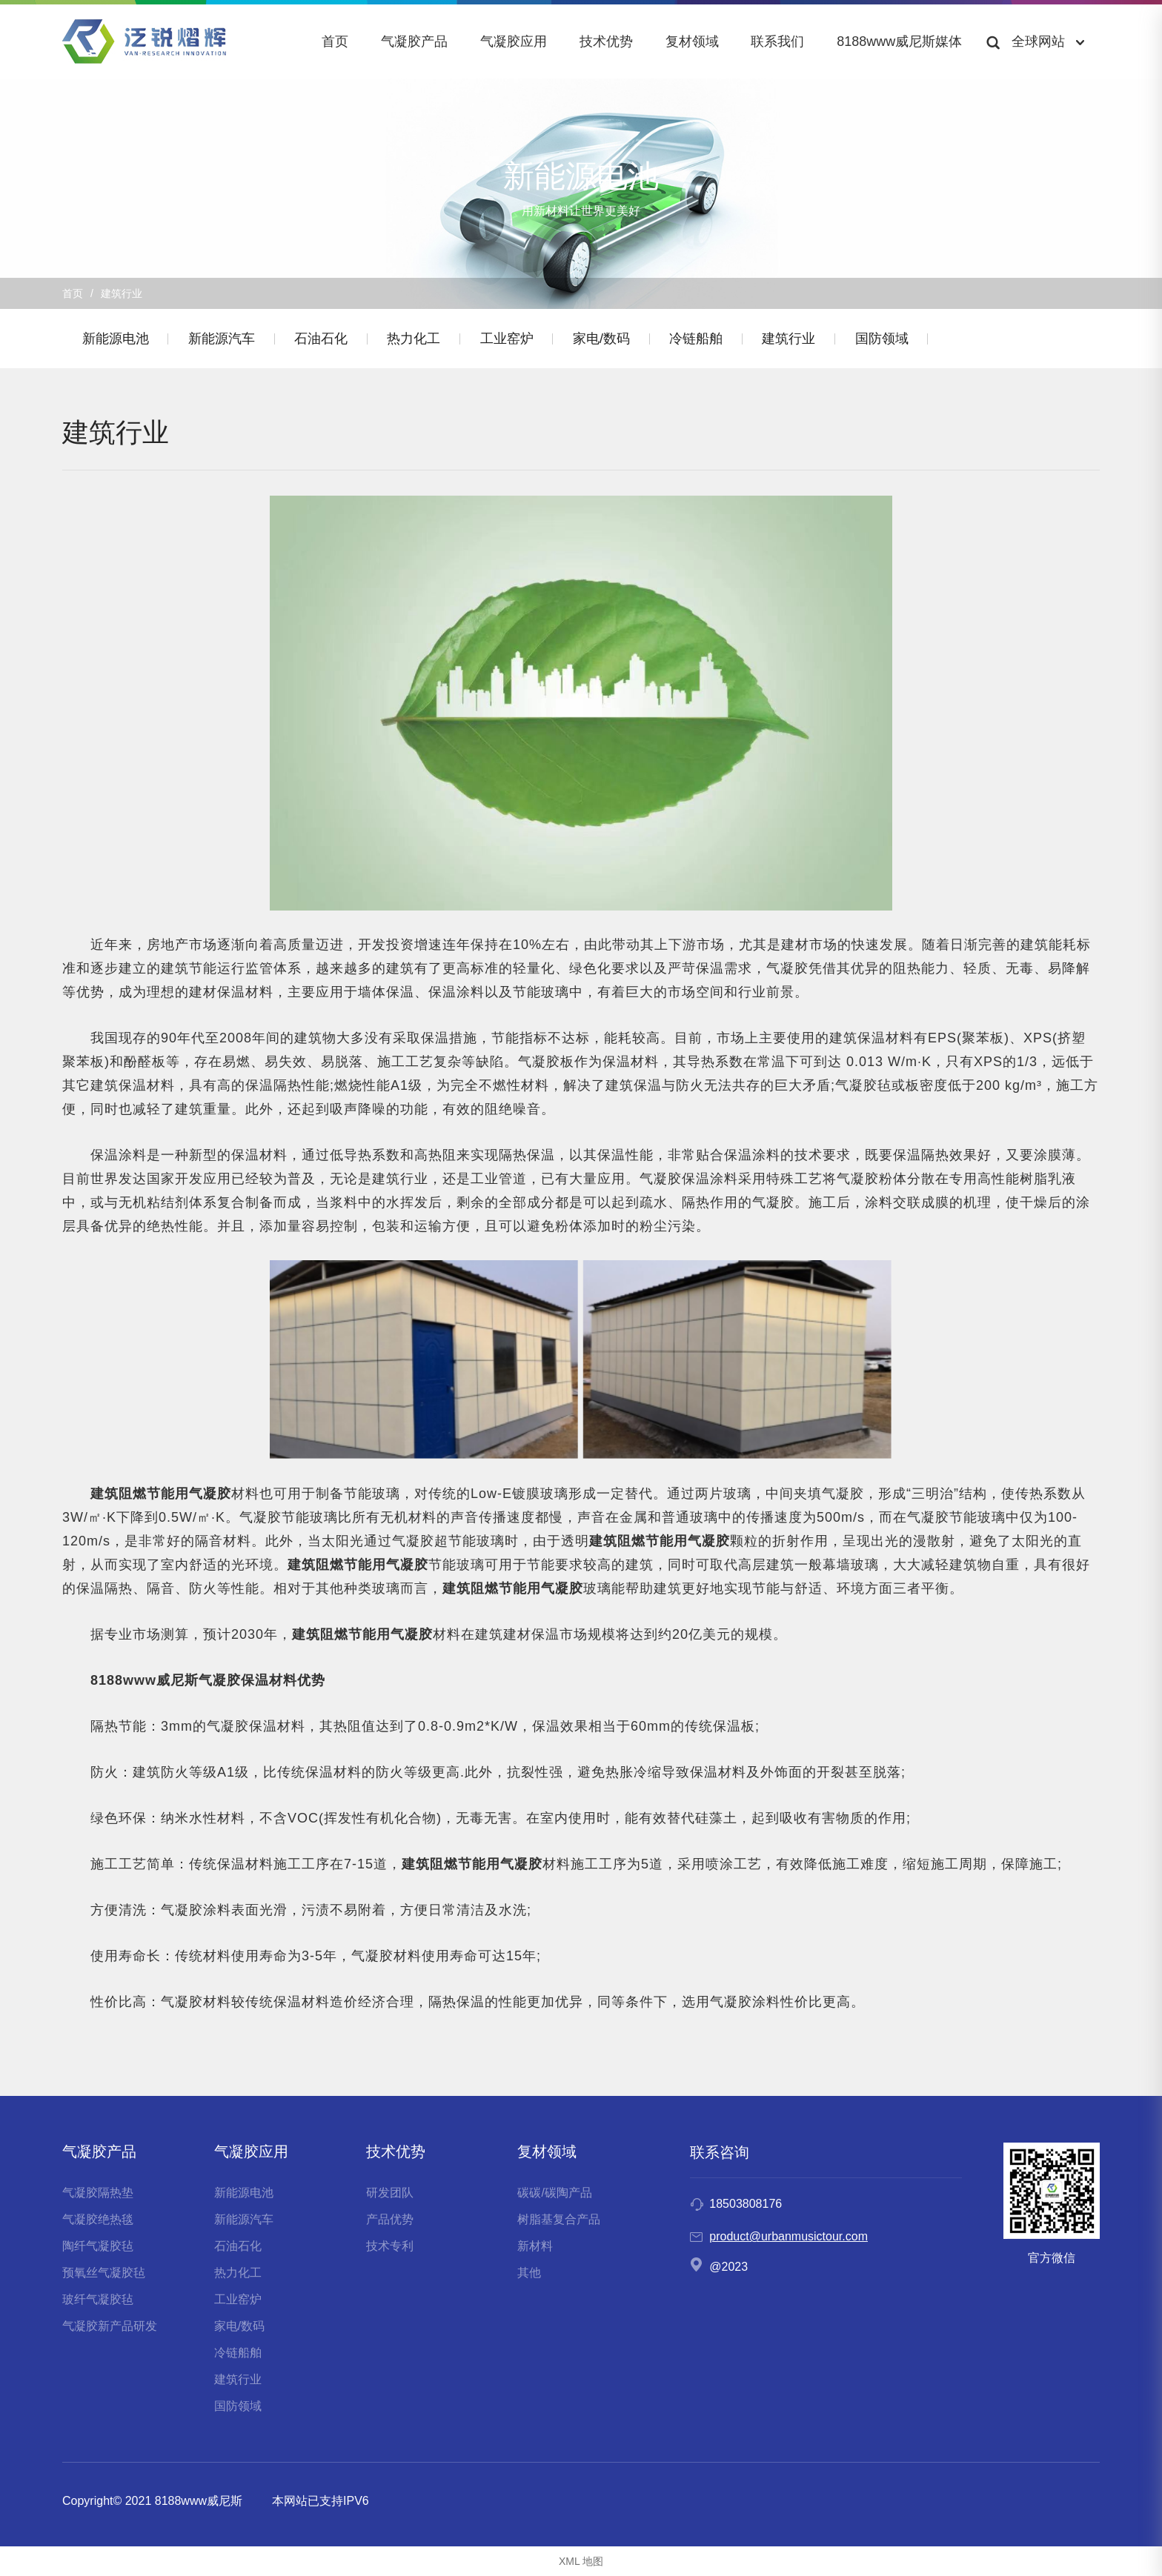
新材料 (535, 2246)
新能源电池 (117, 338)
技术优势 (606, 41)
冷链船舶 (728, 338)
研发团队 (390, 2192)
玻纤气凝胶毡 (97, 2299)
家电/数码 (628, 338)
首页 (335, 41)
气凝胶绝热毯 (97, 2219)
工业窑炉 (529, 338)
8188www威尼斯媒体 (899, 41)
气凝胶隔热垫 (97, 2192)
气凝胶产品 (414, 41)
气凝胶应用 (513, 41)
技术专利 (390, 2246)
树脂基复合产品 (558, 2219)
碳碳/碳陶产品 (554, 2192)
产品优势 (390, 2219)
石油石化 (333, 338)
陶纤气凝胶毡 (97, 2246)
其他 (529, 2272)
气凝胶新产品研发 (109, 2326)
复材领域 (692, 41)
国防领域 (924, 338)
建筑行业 (826, 338)
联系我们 (777, 41)
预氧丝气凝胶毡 (103, 2272)
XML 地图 (581, 2561)
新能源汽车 (229, 338)
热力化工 (431, 338)
